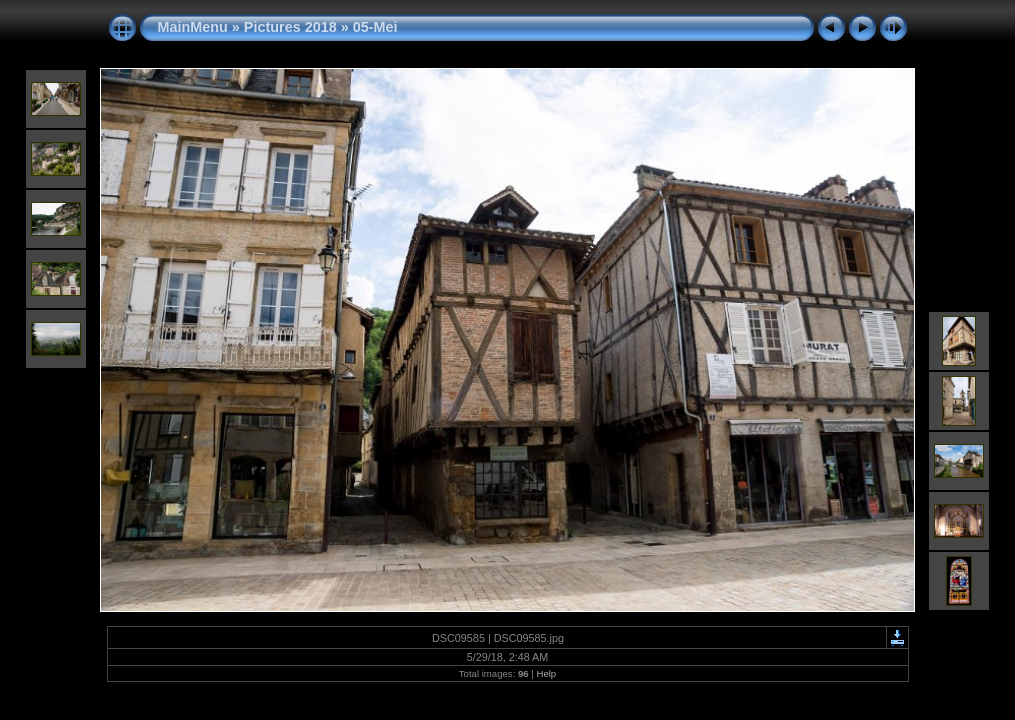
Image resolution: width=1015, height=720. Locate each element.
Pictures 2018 (290, 27)
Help (546, 673)
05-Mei (375, 27)
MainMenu (193, 27)
